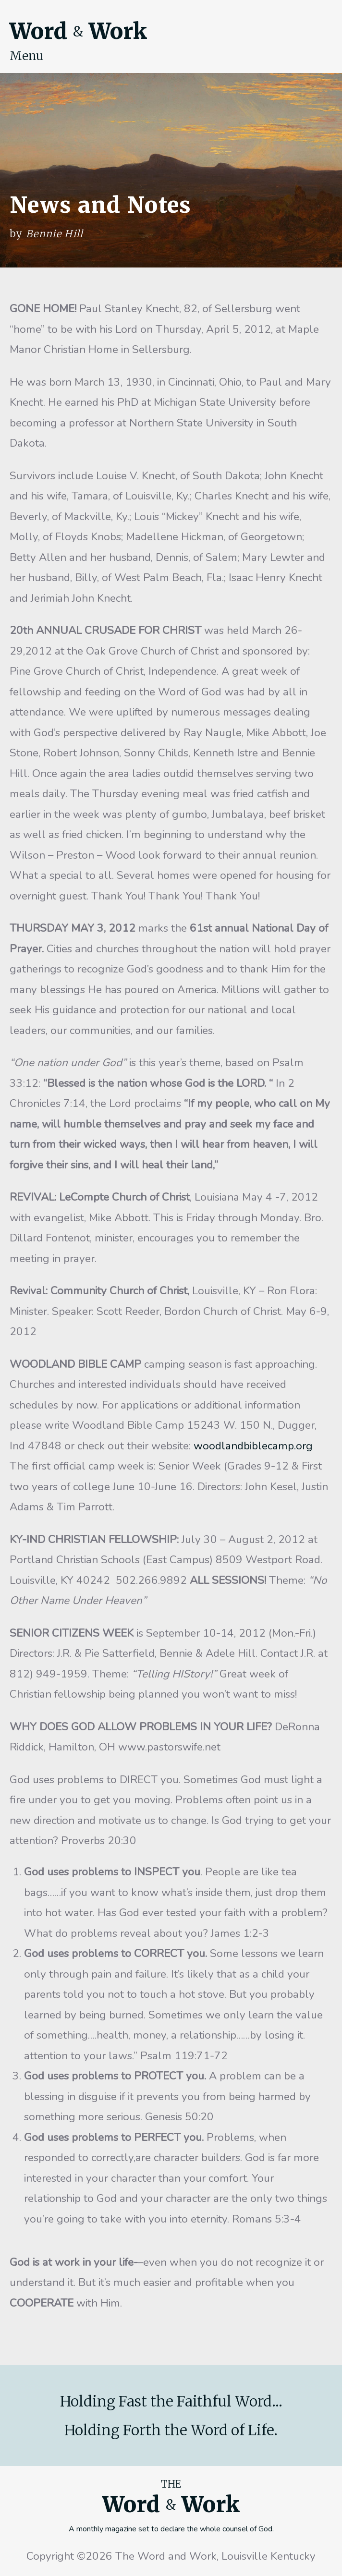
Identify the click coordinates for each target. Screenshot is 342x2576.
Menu (27, 55)
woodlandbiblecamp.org (252, 1445)
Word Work (78, 31)
